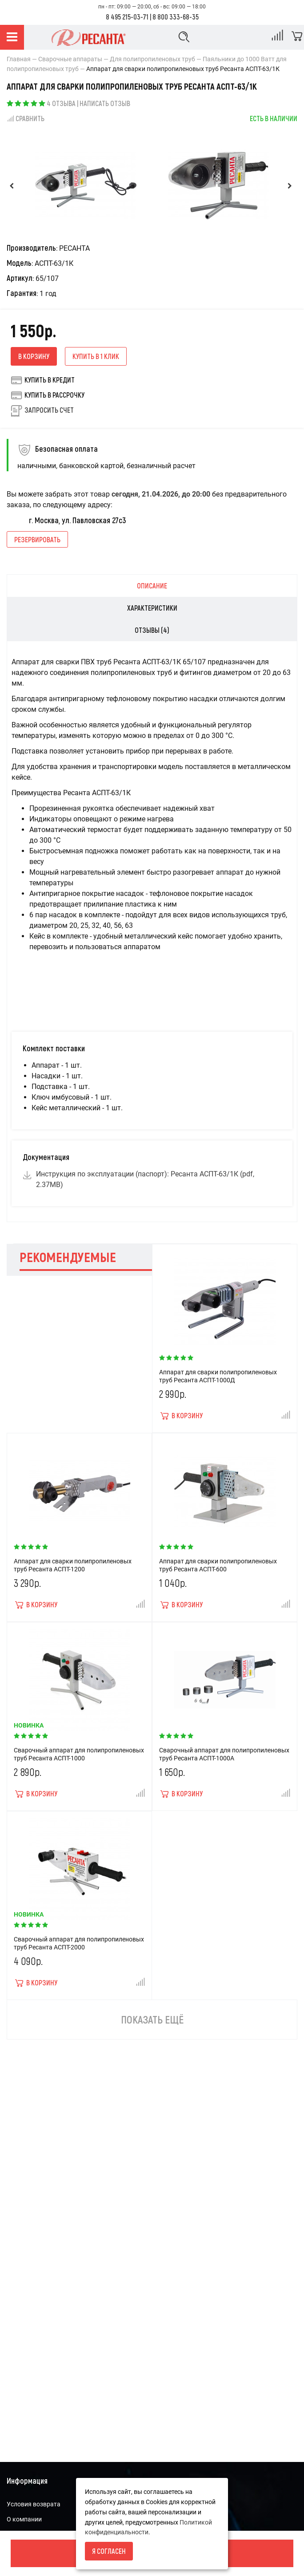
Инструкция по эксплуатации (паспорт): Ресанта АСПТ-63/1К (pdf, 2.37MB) (145, 1179)
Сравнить (25, 118)
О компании (24, 2519)
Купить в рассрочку (47, 395)
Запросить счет (49, 410)
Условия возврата (33, 2504)
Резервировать (37, 539)
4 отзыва (61, 103)
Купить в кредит (43, 379)
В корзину (33, 356)
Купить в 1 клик (95, 356)
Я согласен (109, 2551)
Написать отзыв (105, 103)
